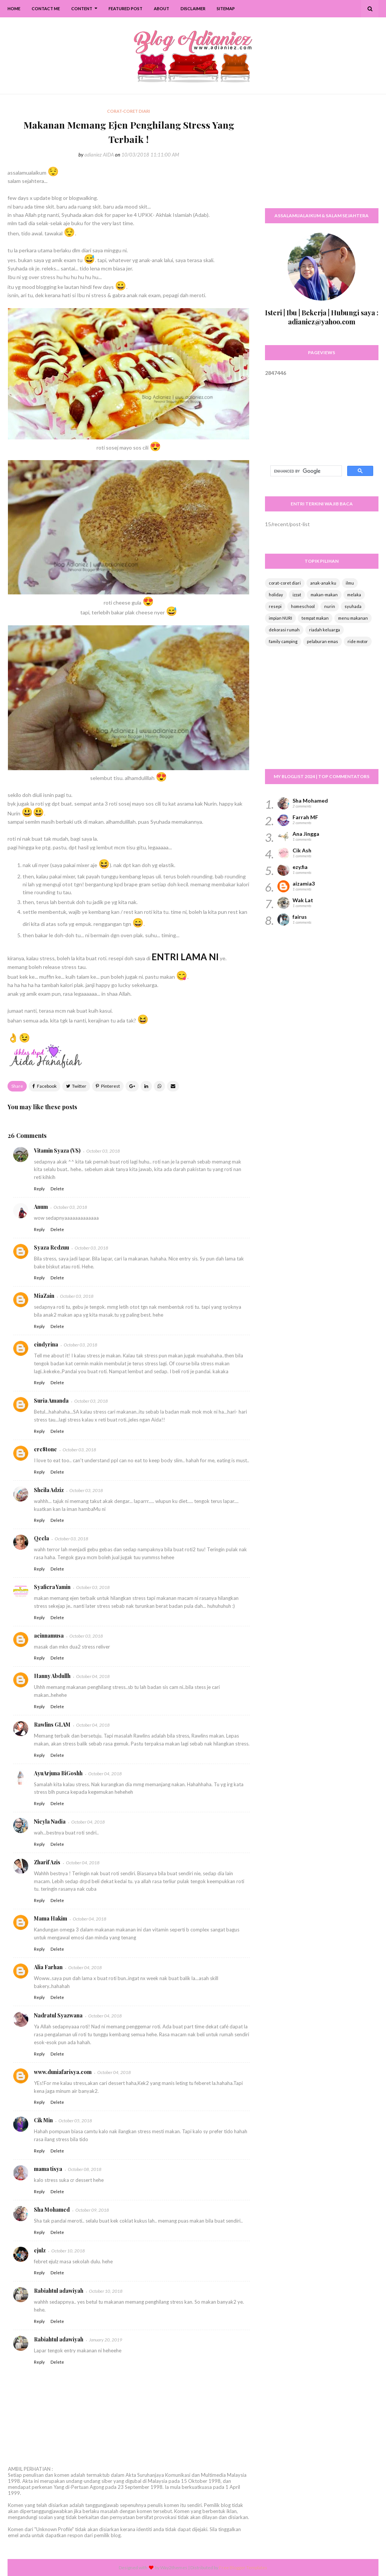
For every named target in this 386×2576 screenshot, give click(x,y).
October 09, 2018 (92, 2210)
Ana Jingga (306, 834)
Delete (57, 1188)
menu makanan (353, 618)
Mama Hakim (50, 1918)
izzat (297, 594)
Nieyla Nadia (50, 1821)
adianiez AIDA (99, 155)
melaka (354, 594)
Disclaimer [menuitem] (193, 8)
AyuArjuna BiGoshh (58, 1773)
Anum (41, 1206)
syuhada (353, 606)
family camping (283, 641)
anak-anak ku (323, 582)
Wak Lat (303, 900)
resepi (275, 606)
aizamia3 (304, 883)
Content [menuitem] (81, 8)
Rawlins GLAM (52, 1724)
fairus (300, 916)
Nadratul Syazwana (58, 2015)
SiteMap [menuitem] (226, 8)
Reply (39, 1188)
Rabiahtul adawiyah (58, 2290)
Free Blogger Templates (243, 2567)
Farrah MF (305, 817)
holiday (276, 594)
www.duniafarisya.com (63, 2072)
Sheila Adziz (49, 1490)
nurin (329, 606)
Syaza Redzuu (51, 1247)
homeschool (303, 606)
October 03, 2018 (103, 1151)
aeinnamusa (49, 1635)
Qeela (41, 1538)
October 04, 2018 (93, 1676)
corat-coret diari (285, 582)
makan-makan (324, 594)
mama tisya (48, 2168)
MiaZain (44, 1295)
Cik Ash (302, 850)
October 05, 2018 (75, 2120)
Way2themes (173, 2567)
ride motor (358, 641)
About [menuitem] (161, 8)
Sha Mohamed (52, 2209)
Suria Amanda (51, 1400)
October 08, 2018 (84, 2169)
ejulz (40, 2250)
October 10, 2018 (68, 2251)
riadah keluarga (324, 629)
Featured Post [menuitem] (125, 8)
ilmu (350, 582)
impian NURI (280, 618)
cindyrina (46, 1344)
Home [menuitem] (14, 8)
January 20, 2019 (105, 2340)
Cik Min (43, 2120)
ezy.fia (300, 867)
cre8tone (45, 1449)
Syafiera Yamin (52, 1586)
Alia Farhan (48, 1967)
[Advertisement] (321, 154)
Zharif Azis (47, 1862)
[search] (305, 471)
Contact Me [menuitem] (46, 8)
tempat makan (315, 618)
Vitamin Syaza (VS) (57, 1150)
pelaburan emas (322, 641)
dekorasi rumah (284, 629)
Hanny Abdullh (52, 1675)
